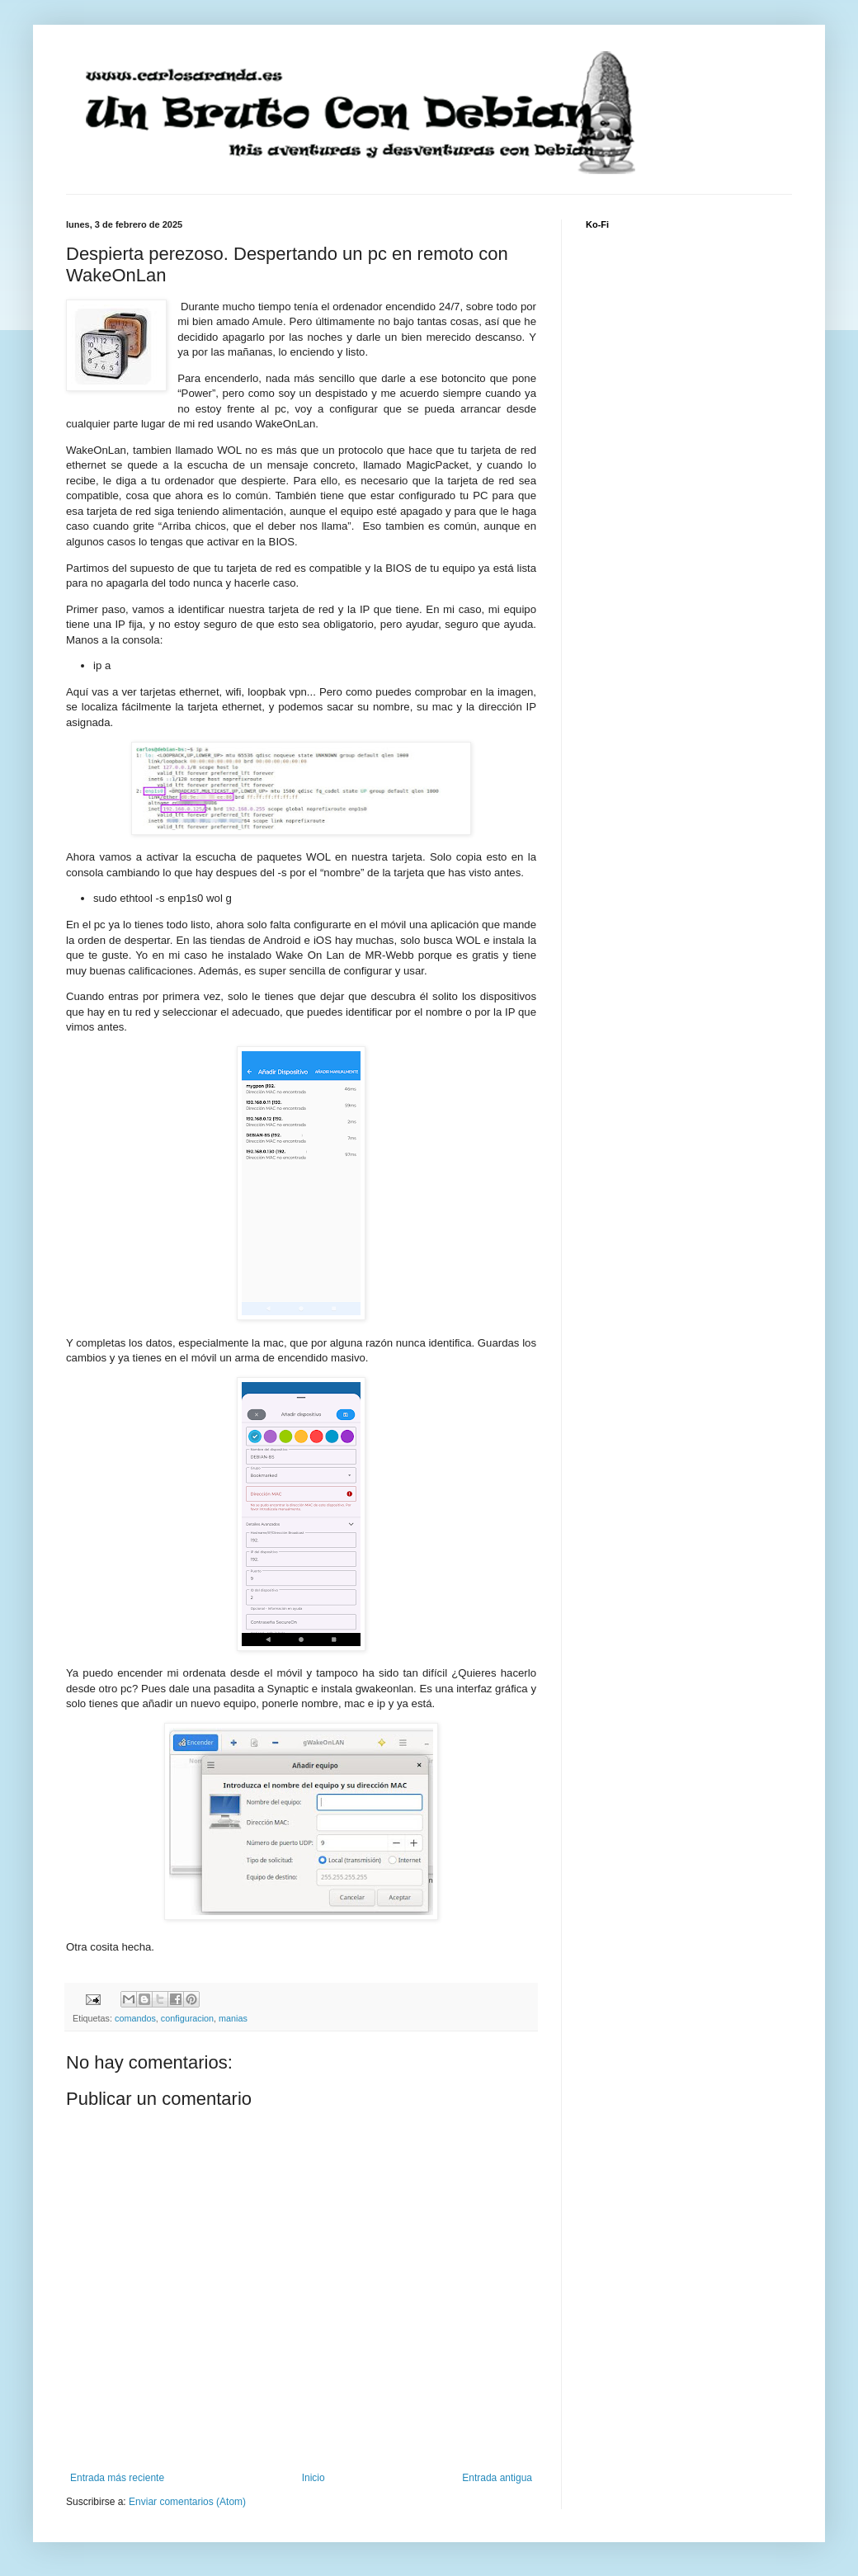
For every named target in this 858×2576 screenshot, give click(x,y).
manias (233, 2018)
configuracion (187, 2018)
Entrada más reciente (117, 2478)
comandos (135, 2018)
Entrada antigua (497, 2478)
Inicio (313, 2478)
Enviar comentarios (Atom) (187, 2502)
